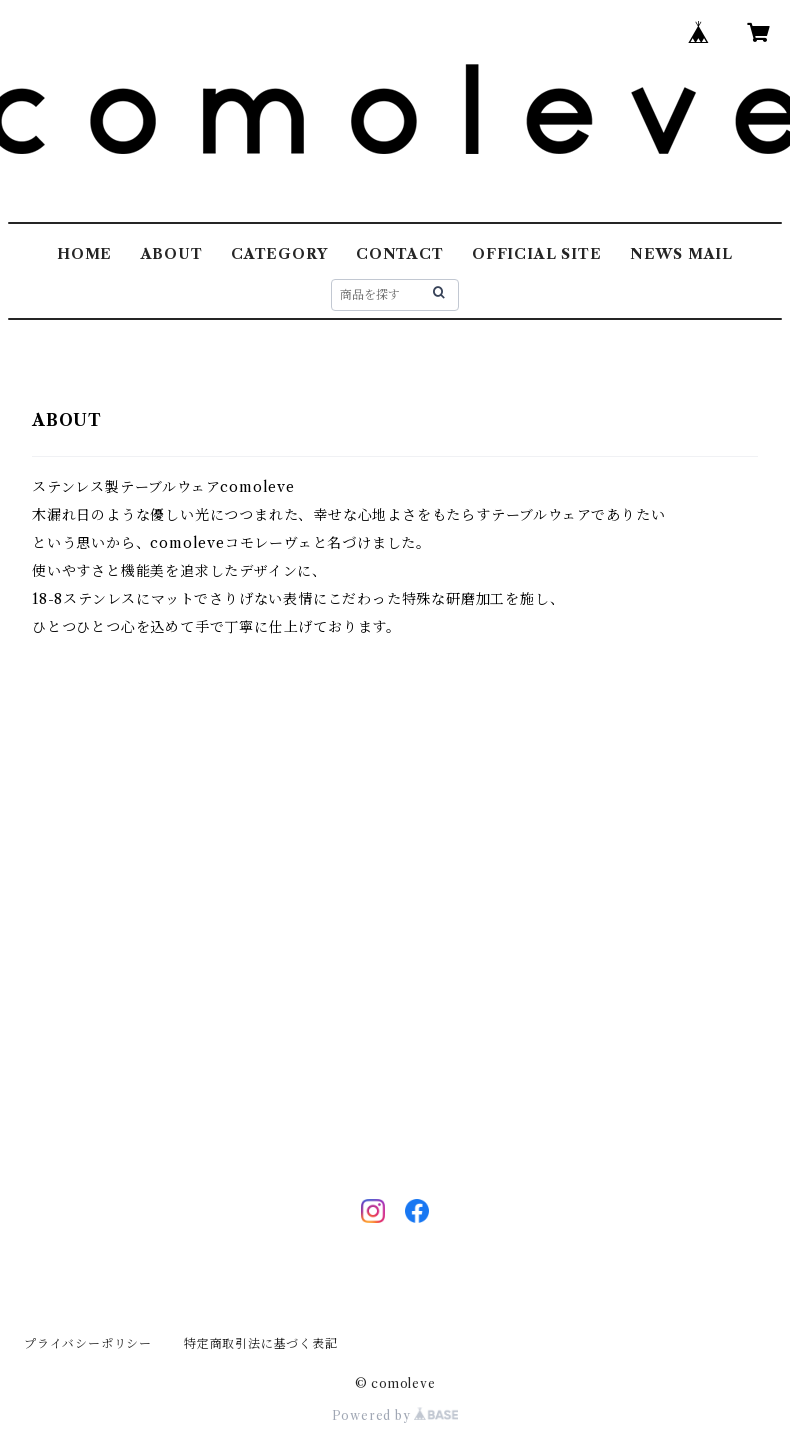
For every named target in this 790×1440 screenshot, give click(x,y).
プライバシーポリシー (88, 1343)
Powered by (395, 1415)
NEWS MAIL (681, 254)
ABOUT (172, 254)
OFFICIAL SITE (536, 254)
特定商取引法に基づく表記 (261, 1343)
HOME (84, 254)
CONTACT (400, 254)
